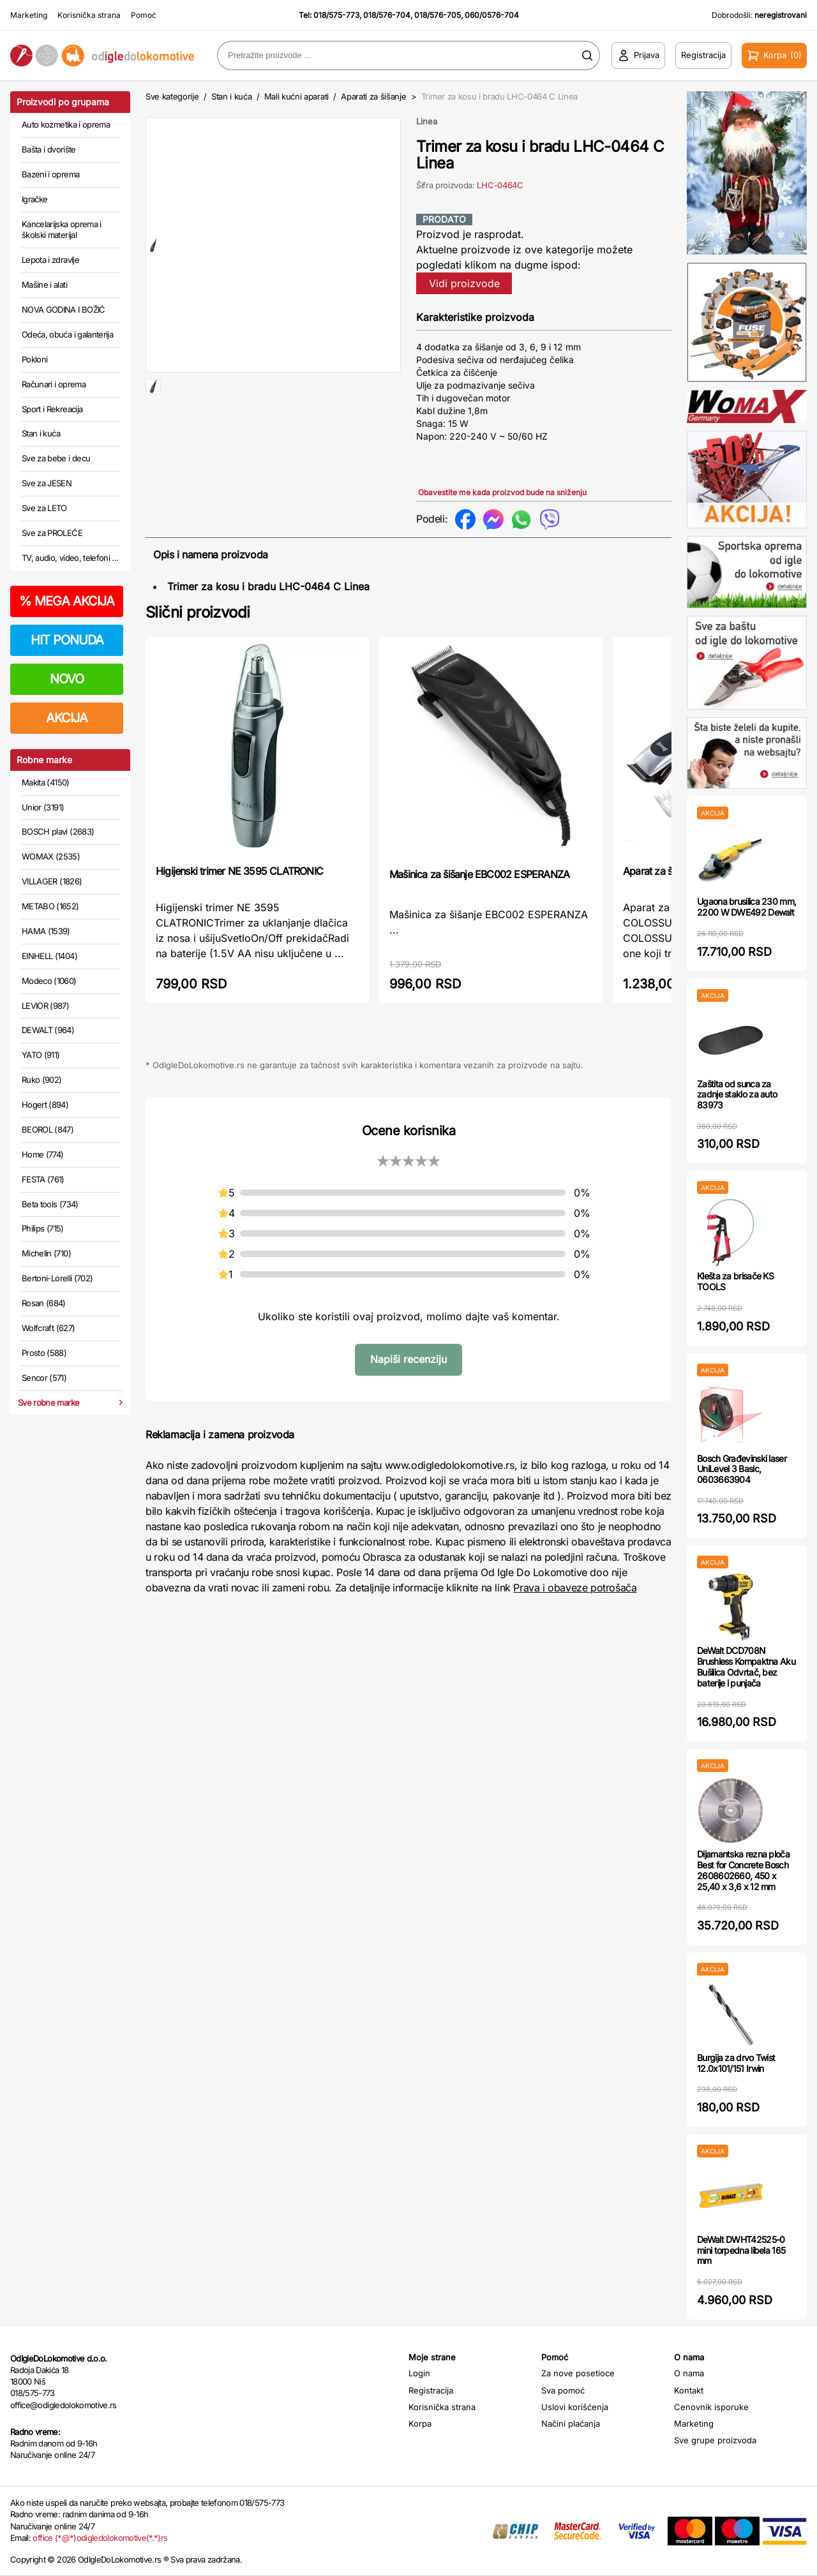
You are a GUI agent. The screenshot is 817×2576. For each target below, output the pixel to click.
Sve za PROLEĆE (52, 533)
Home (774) (43, 1154)
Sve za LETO (44, 508)
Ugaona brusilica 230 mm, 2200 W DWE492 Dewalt (746, 907)
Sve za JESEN (46, 483)
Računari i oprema (54, 384)
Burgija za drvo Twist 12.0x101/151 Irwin (736, 2063)
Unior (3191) (43, 807)
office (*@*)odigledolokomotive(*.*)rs (100, 2538)
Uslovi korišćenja (574, 2407)
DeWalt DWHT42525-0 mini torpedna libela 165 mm (741, 2250)
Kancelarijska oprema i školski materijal (61, 230)
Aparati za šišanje (373, 96)
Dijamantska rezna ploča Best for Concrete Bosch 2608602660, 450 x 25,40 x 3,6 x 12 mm (743, 1870)
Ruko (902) (42, 1080)
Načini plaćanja (570, 2423)
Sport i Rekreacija (52, 409)
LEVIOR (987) (45, 1006)
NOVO (67, 679)
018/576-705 (437, 15)
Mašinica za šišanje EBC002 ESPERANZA (479, 874)
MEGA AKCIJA (66, 601)
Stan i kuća (41, 433)
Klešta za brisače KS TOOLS (735, 1281)
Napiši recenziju (408, 1359)
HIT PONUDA (67, 640)
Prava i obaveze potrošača (574, 1587)
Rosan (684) (44, 1303)
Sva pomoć (563, 2390)
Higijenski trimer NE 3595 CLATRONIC (239, 871)
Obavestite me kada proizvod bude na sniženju (502, 492)
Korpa (419, 2423)
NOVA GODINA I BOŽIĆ (63, 309)
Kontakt (688, 2390)
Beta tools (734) (50, 1204)
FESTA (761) (43, 1179)
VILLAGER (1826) (52, 881)
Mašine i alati (44, 284)
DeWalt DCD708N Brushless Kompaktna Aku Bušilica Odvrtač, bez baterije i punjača (746, 1666)
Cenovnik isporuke (711, 2407)
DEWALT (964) (48, 1030)
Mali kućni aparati (296, 96)
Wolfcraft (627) (48, 1328)
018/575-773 (336, 15)
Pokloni (34, 359)
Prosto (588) (44, 1353)
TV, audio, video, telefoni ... (70, 558)
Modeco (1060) (49, 981)
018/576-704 (386, 15)
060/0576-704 (492, 15)
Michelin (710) (46, 1253)
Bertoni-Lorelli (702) (57, 1278)
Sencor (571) (44, 1378)
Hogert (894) (45, 1104)
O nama (689, 2373)
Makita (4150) (46, 782)
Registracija (430, 2390)
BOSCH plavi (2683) (58, 831)
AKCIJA (66, 718)
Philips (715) (43, 1228)
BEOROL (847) (47, 1129)
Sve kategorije (172, 96)
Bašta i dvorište (49, 149)
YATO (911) (41, 1055)
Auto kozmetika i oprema (66, 124)
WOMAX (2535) (51, 856)
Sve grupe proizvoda (715, 2440)
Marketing (28, 15)
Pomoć (143, 15)
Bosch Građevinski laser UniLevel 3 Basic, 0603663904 (741, 1469)
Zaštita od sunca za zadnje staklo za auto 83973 (737, 1094)
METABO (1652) (50, 906)
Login (419, 2373)
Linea (426, 121)
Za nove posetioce (578, 2373)
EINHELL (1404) (49, 956)
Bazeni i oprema (50, 174)
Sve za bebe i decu (56, 458)
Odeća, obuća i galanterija (67, 334)
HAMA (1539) (46, 931)
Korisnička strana (89, 15)
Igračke (34, 199)
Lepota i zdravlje (50, 260)
